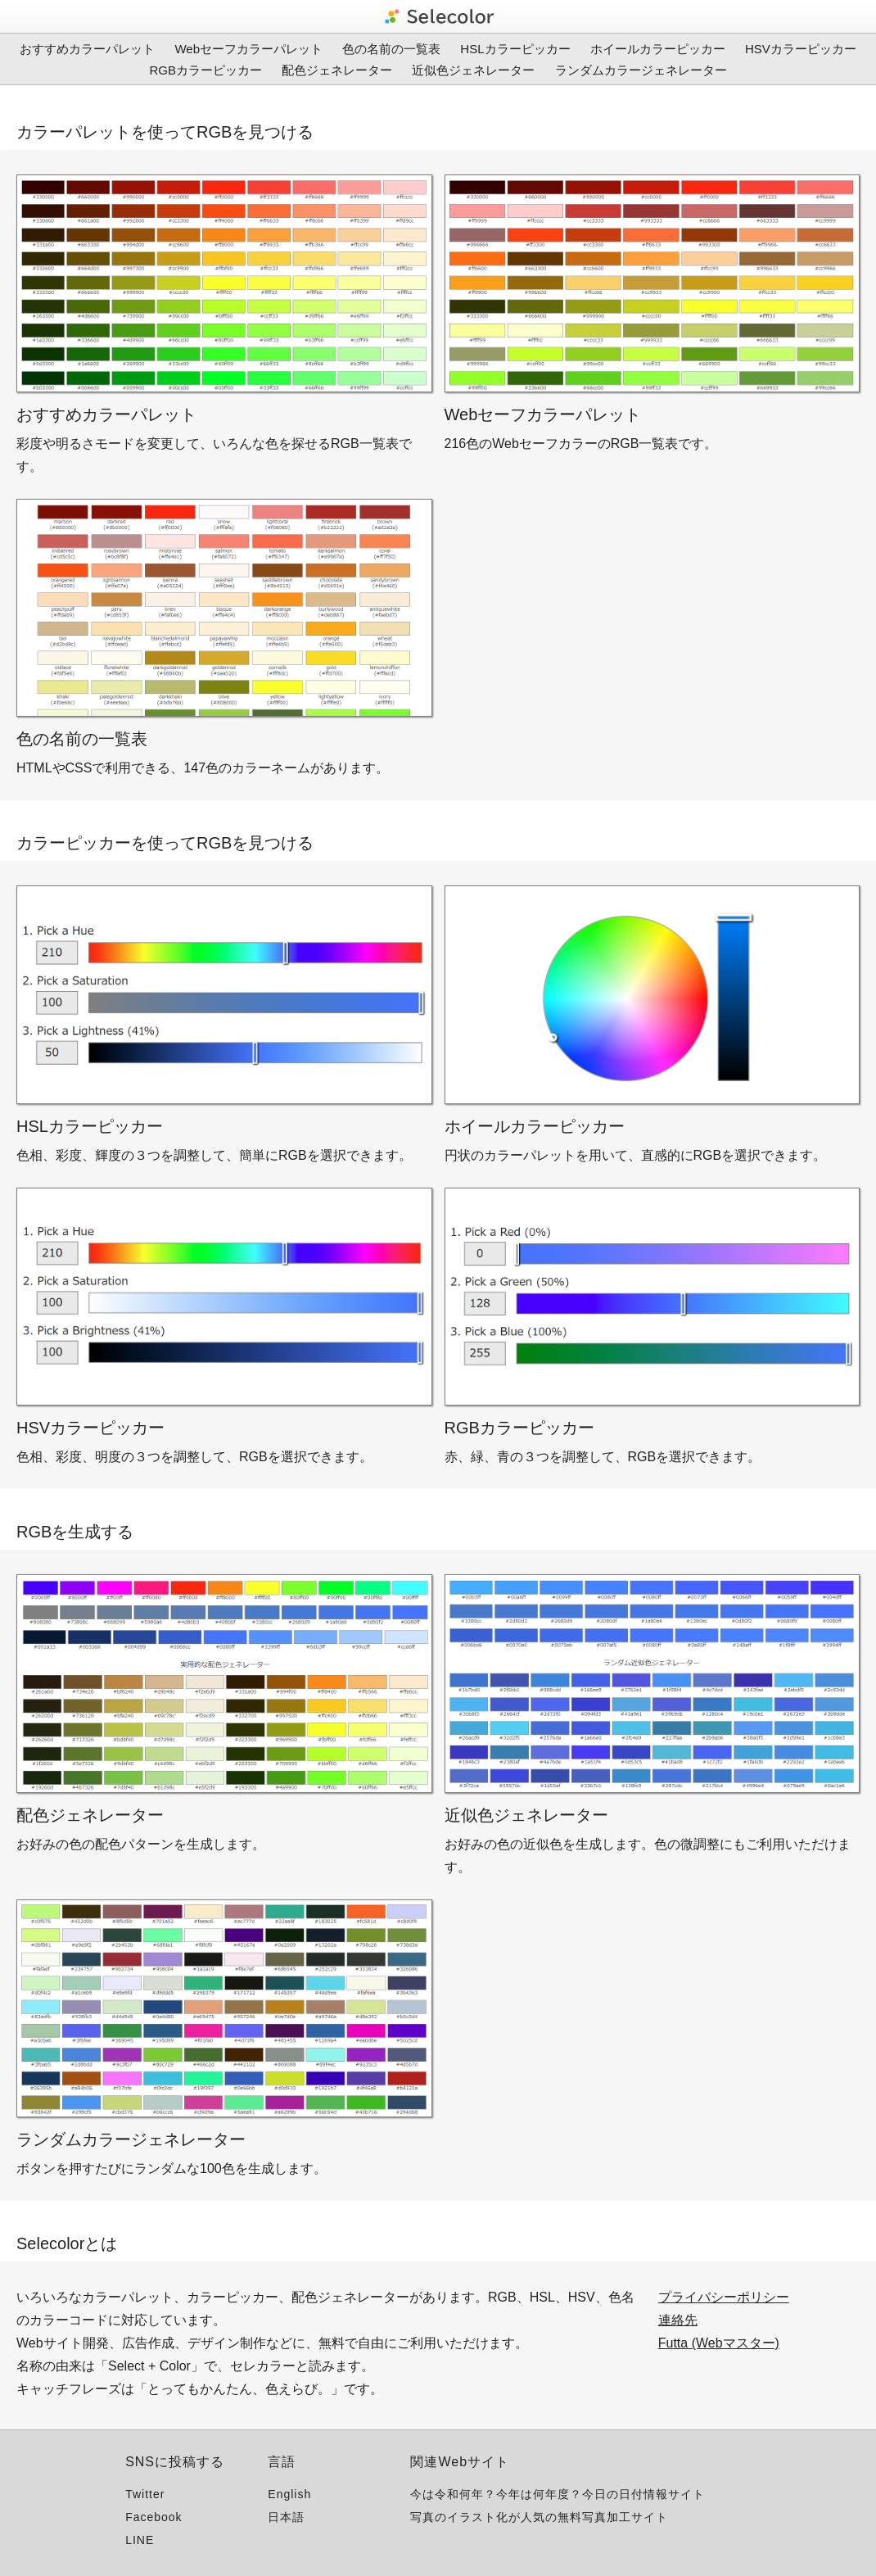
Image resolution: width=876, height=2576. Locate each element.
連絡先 (678, 2320)
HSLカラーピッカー (515, 49)
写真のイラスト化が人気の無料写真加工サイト (539, 2517)
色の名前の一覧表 (391, 49)
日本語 (286, 2517)
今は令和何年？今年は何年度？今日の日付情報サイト (557, 2494)
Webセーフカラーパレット (248, 49)
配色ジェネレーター (337, 70)
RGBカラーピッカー (205, 70)
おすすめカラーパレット (87, 49)
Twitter (145, 2494)
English (289, 2494)
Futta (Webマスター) (718, 2343)
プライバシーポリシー (723, 2297)
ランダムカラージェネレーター (641, 70)
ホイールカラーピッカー (657, 49)
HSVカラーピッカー (800, 49)
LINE (139, 2540)
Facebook (153, 2517)
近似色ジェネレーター (473, 70)
